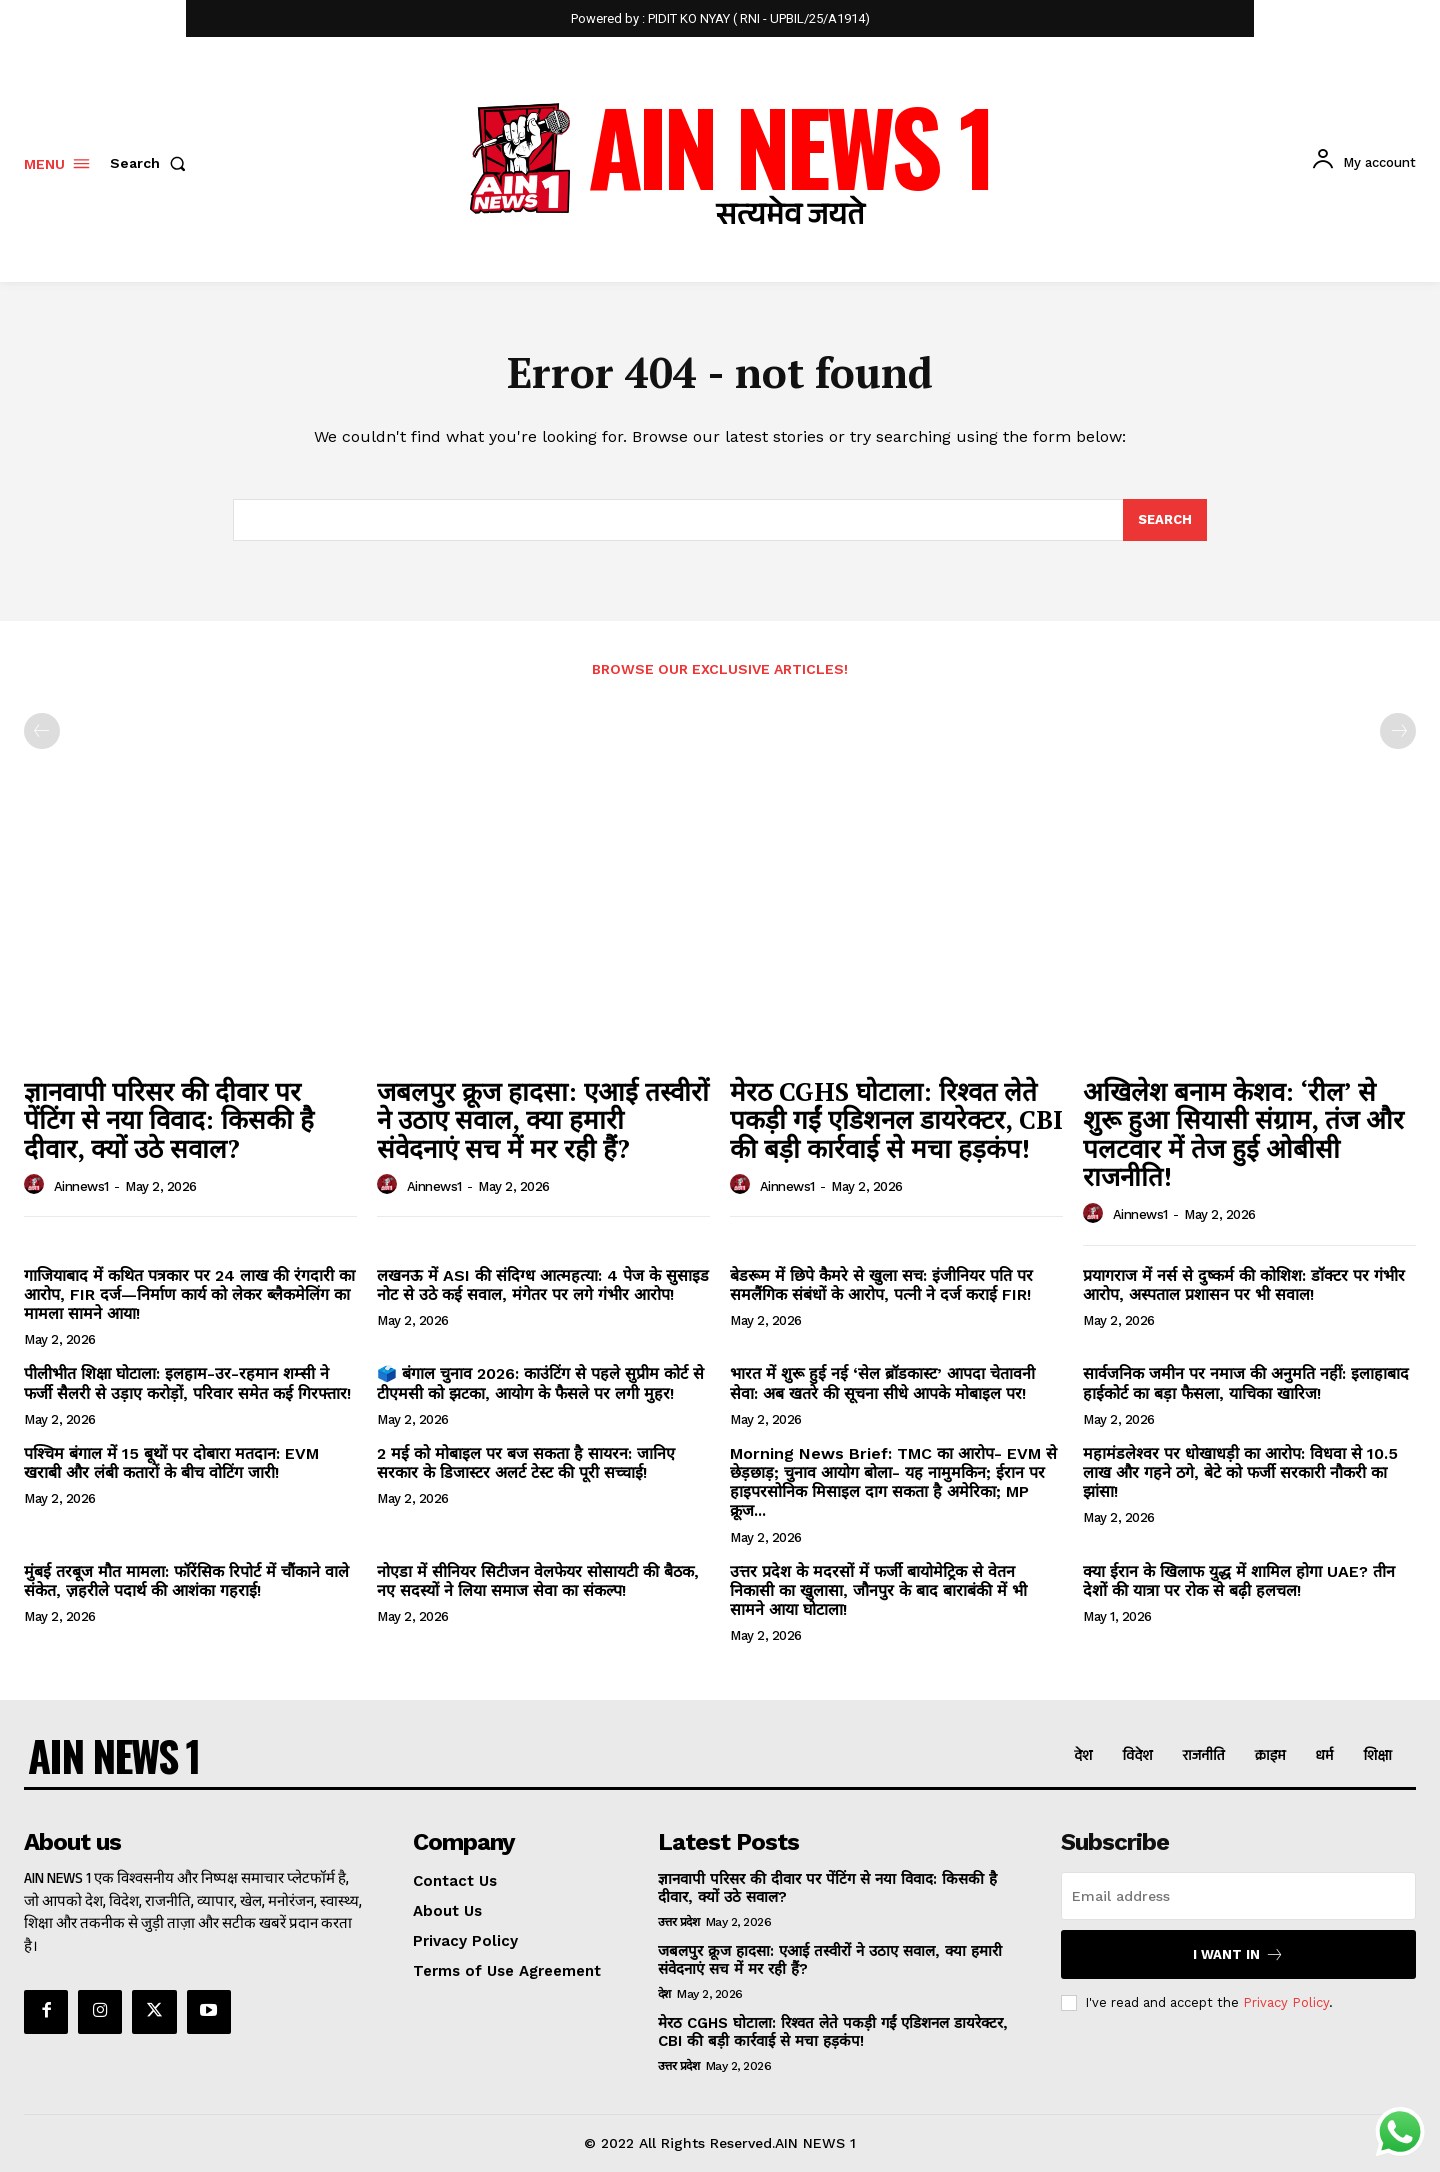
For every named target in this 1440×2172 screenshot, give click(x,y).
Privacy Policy (1286, 2002)
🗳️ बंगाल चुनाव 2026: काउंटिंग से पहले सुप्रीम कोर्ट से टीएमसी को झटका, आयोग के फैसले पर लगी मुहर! (540, 1384)
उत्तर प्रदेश (679, 1922)
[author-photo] (37, 1185)
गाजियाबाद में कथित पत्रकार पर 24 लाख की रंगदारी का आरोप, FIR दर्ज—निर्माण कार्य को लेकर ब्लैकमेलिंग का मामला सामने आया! (189, 1294)
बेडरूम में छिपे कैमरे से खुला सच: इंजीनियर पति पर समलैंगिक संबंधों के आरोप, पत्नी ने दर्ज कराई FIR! (881, 1285)
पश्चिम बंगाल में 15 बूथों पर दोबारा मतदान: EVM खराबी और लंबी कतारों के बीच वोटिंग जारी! (171, 1463)
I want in (1238, 1954)
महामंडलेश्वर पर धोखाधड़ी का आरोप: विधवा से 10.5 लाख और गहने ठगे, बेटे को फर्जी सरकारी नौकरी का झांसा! (1240, 1472)
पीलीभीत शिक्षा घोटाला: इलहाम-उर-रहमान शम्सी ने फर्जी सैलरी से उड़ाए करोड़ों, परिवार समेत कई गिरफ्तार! (187, 1384)
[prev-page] (42, 732)
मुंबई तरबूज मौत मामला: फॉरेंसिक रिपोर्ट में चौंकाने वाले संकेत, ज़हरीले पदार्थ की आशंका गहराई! (186, 1581)
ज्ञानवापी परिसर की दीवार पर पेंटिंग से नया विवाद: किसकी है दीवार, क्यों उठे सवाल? (169, 1119)
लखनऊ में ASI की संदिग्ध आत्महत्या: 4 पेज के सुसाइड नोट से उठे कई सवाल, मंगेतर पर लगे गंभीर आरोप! (543, 1285)
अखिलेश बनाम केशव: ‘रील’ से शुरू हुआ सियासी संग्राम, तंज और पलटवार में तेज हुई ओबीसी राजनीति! (1243, 1134)
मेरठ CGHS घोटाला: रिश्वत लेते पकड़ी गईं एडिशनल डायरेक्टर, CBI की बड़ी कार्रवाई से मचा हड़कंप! (896, 1119)
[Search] (1165, 520)
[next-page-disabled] (1398, 732)
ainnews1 (81, 1186)
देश (664, 1994)
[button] (152, 163)
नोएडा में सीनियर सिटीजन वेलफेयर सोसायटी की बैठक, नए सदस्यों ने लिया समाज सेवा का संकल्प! (538, 1581)
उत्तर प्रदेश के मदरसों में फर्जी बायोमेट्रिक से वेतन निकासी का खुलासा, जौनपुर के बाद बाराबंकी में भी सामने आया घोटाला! (878, 1590)
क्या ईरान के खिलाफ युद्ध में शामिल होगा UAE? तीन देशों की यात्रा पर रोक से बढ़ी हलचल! (1239, 1581)
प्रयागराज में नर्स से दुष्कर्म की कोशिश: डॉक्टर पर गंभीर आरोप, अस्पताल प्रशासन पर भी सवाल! (1244, 1285)
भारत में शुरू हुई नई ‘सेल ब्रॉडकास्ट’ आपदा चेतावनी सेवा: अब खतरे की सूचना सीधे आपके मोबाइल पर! (882, 1384)
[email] (1238, 1896)
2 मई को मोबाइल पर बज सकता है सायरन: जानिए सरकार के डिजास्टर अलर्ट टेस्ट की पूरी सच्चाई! (526, 1463)
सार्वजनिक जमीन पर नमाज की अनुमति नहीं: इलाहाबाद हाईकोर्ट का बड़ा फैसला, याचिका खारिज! (1246, 1384)
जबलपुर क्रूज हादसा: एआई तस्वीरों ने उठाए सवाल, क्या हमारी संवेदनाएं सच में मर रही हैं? (543, 1119)
